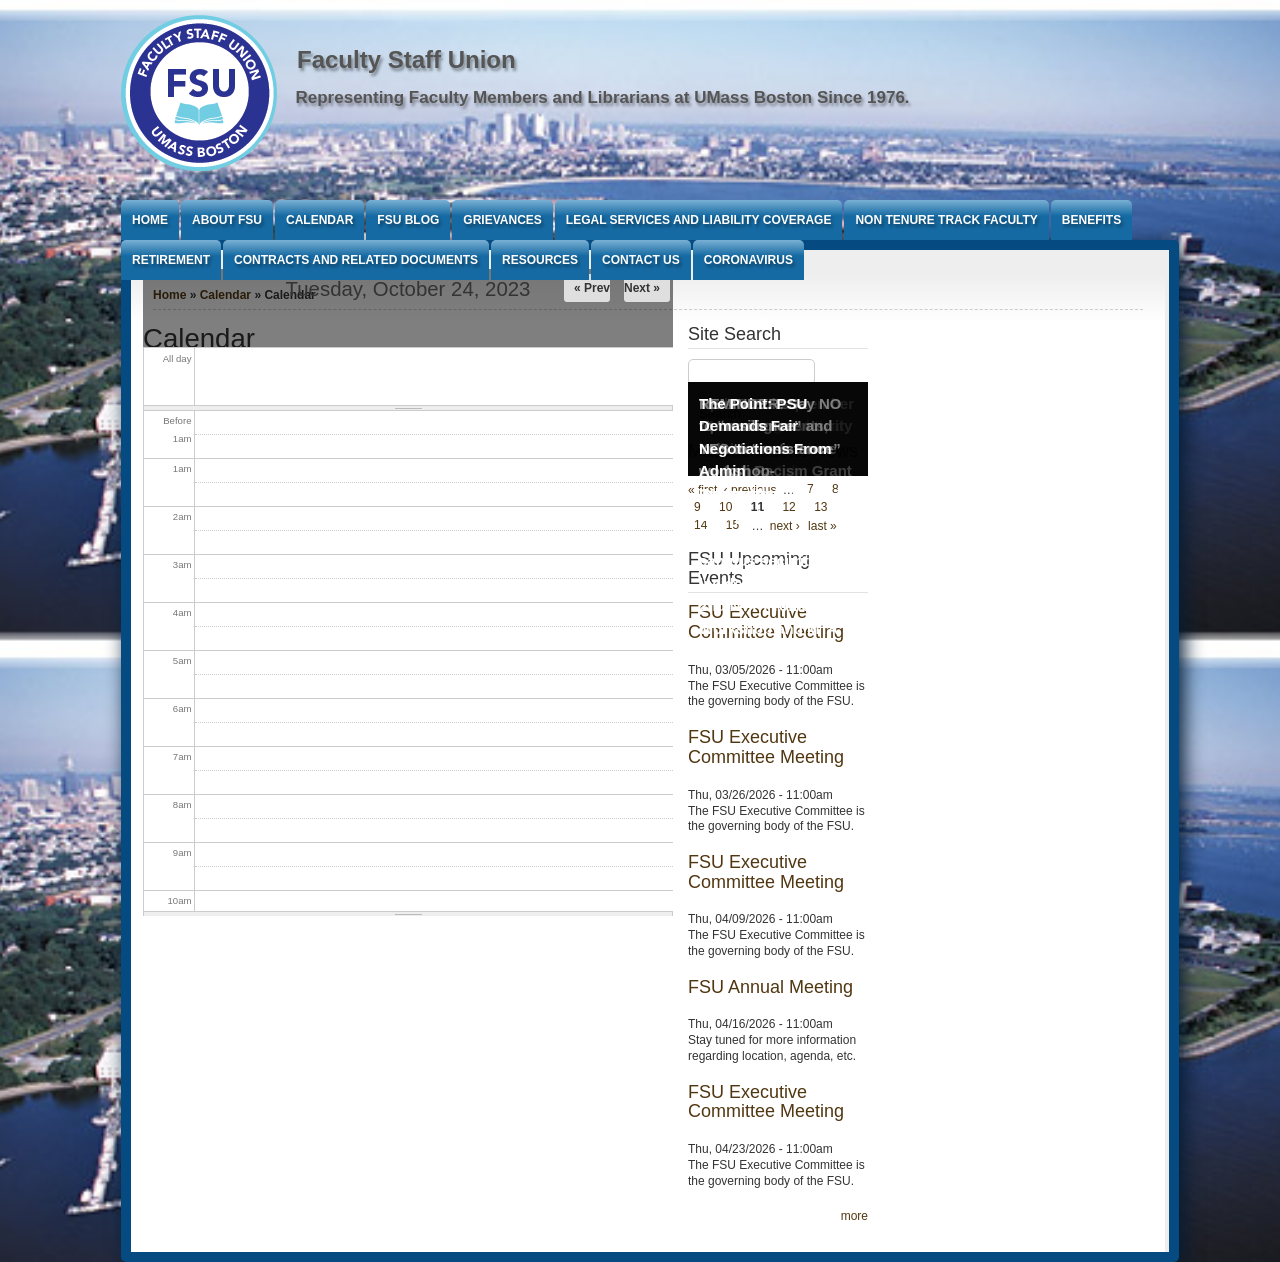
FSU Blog (408, 220)
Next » (642, 288)
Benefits (1091, 220)
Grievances (502, 220)
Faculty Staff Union (406, 59)
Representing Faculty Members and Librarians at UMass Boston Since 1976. (603, 97)
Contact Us (641, 260)
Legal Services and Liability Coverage (699, 220)
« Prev (592, 288)
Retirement (171, 260)
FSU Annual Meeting (770, 987)
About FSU (227, 220)
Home (150, 220)
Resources (540, 260)
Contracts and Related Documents (356, 260)
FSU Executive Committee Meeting (766, 747)
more (854, 1216)
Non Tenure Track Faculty (946, 220)
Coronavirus (748, 260)
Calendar (319, 220)
